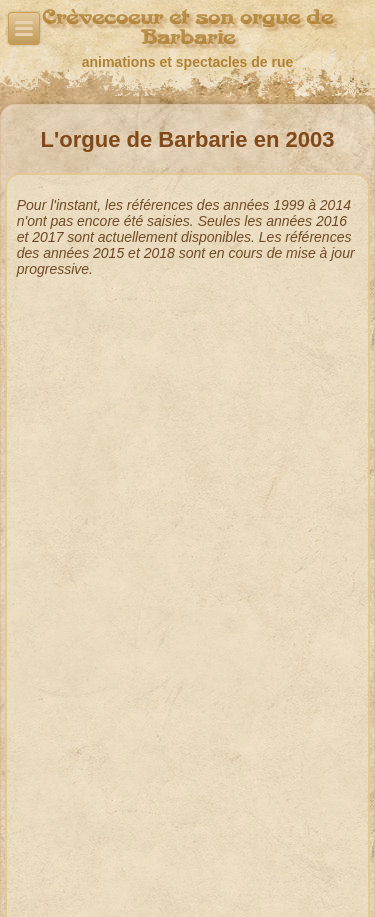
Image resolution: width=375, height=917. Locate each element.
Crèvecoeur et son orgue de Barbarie (187, 27)
